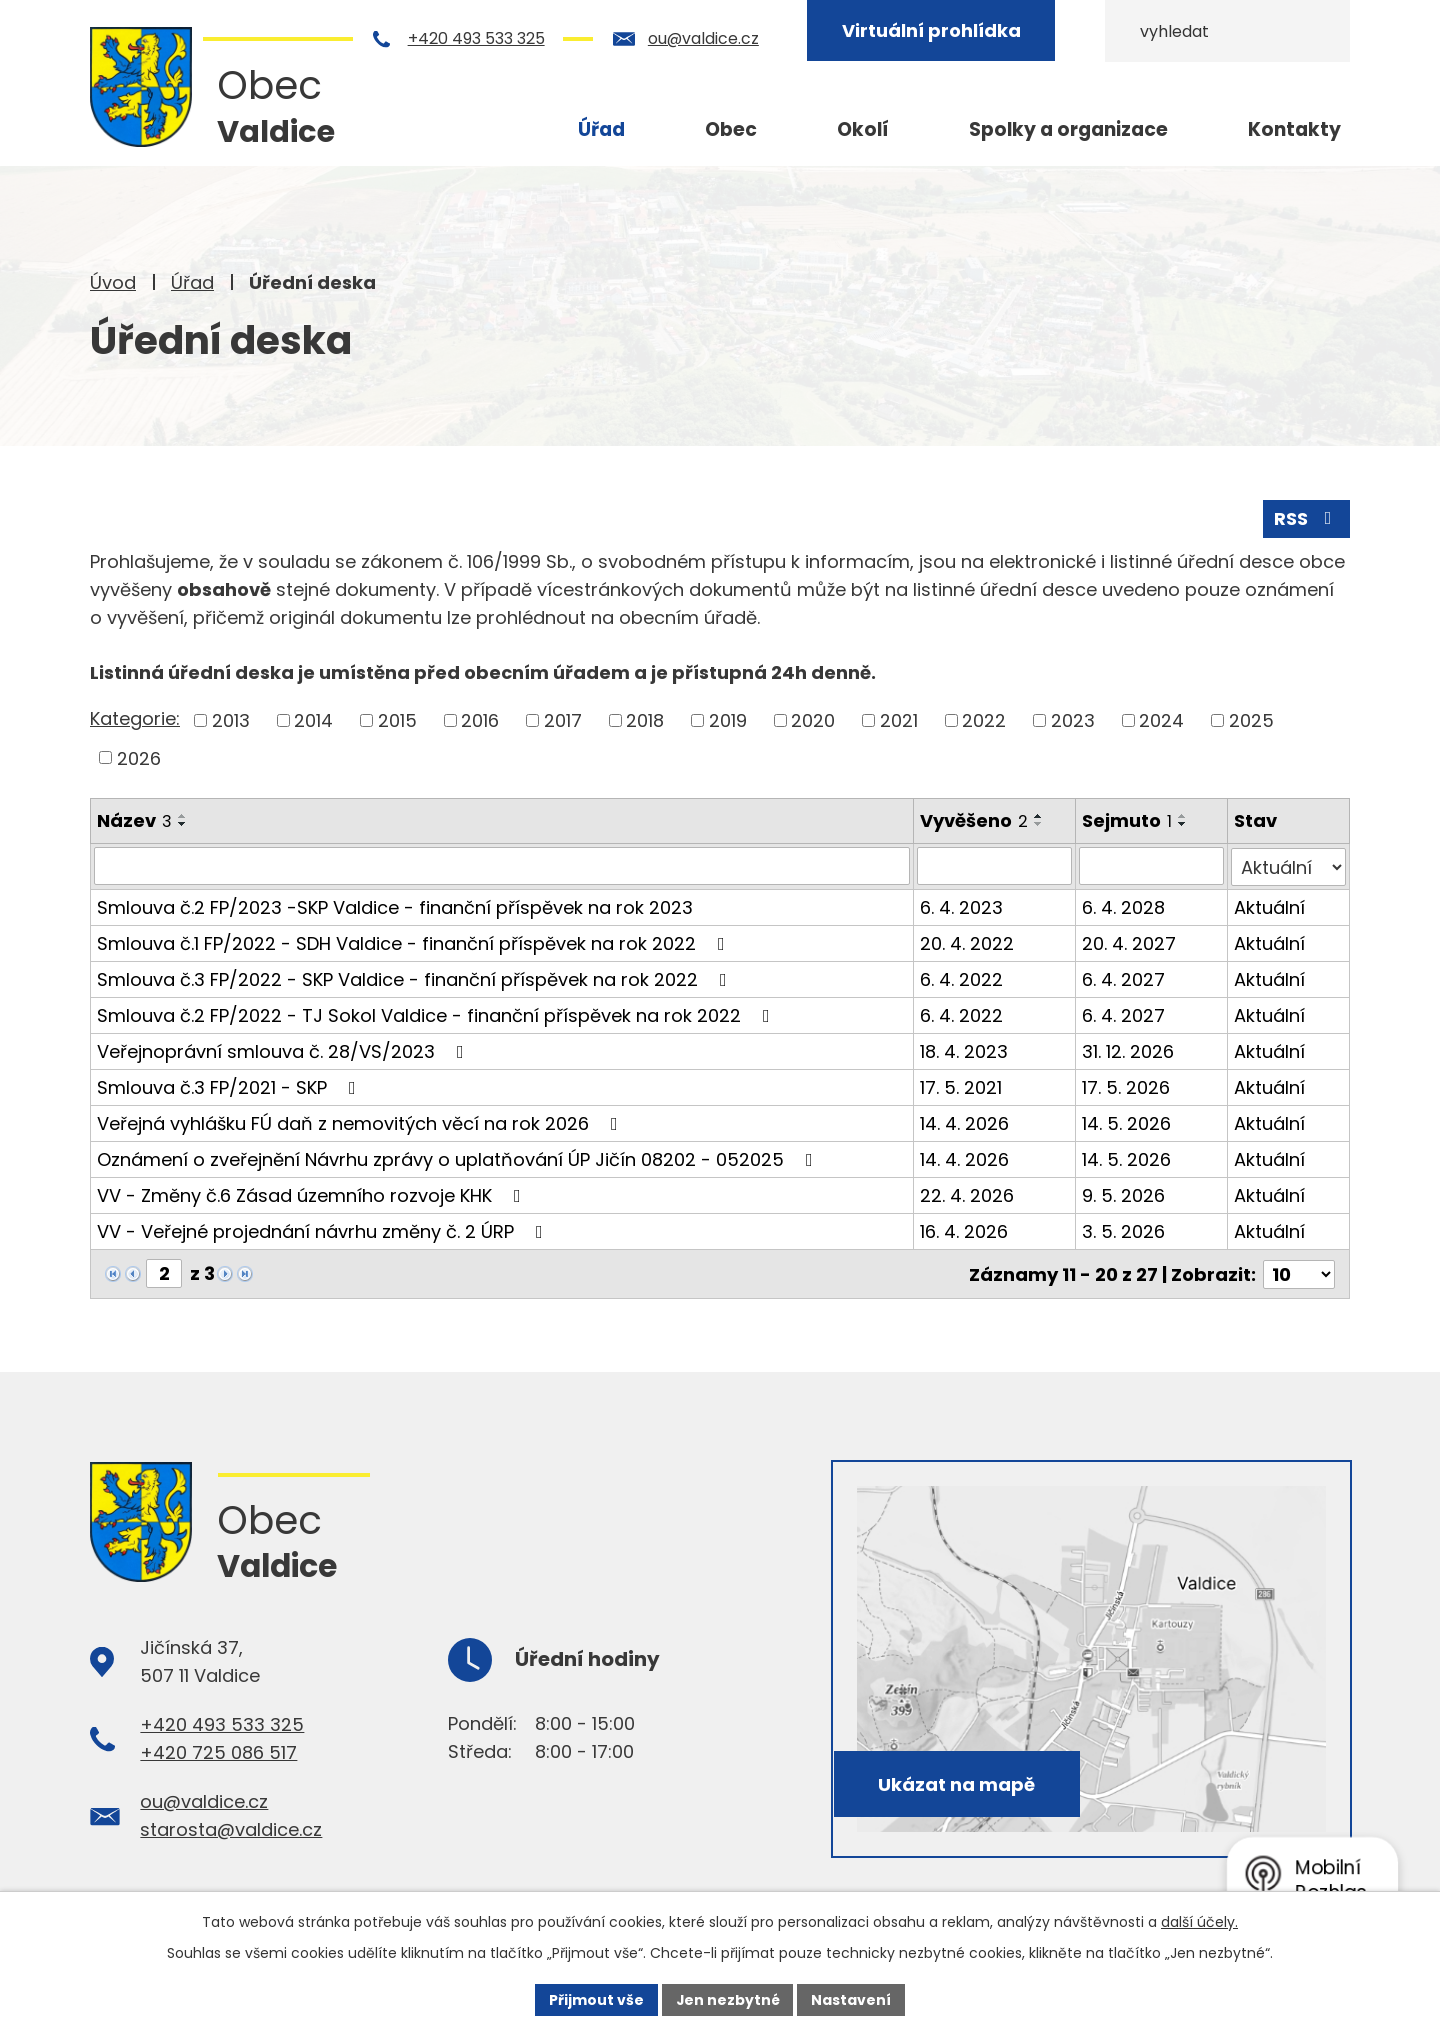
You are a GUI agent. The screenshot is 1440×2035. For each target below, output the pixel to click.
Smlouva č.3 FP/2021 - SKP (230, 1086)
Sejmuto (1127, 820)
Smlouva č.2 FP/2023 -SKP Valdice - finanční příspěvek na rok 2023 (395, 906)
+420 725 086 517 (218, 1751)
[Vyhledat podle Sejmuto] (1151, 866)
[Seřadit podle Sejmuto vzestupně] (1183, 816)
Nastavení (852, 1999)
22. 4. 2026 (967, 1194)
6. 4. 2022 (961, 978)
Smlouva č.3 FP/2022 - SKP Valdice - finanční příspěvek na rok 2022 (416, 978)
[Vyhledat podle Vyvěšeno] (994, 866)
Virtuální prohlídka (947, 30)
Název (134, 820)
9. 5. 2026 (1123, 1194)
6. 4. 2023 (961, 906)
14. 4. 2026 (964, 1122)
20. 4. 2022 (967, 942)
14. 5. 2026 (1126, 1122)
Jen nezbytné (727, 1999)
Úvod (113, 282)
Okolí (863, 129)
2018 (645, 720)
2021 (899, 720)
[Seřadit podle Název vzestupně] (183, 816)
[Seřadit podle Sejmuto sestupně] (1183, 824)
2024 (1161, 720)
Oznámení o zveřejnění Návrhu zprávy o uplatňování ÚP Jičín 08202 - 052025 (459, 1158)
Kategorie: (135, 718)
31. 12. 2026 (1128, 1050)
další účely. (1199, 1921)
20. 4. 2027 (1129, 942)
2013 (231, 720)
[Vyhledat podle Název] (502, 866)
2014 (313, 720)
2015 (397, 720)
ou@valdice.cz (719, 38)
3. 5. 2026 (1123, 1230)
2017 (563, 720)
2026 (139, 757)
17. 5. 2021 (961, 1086)
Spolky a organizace (1068, 129)
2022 (984, 720)
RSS (1307, 518)
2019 (728, 720)
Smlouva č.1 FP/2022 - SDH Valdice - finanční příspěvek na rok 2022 (415, 942)
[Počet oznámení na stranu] (1299, 1272)
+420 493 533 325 (492, 38)
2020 (813, 720)
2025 (1251, 720)
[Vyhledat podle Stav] (1288, 866)
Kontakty (1294, 129)
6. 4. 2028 (1123, 906)
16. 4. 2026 (964, 1230)
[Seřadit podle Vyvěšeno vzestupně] (1039, 816)
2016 (480, 720)
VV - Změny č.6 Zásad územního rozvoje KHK (313, 1194)
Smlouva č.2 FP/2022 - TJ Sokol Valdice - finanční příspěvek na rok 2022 (437, 1014)
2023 (1073, 720)
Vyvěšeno (974, 820)
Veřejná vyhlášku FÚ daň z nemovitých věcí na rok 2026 (361, 1122)
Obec (731, 129)
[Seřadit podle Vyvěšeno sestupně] (1039, 824)
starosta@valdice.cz (231, 1828)
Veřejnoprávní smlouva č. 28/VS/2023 (284, 1050)
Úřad (192, 282)
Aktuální (1269, 906)
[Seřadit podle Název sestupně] (183, 824)
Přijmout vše (595, 1999)
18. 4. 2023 (964, 1050)
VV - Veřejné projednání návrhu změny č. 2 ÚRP (324, 1230)
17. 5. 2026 (1126, 1086)
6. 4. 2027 (1123, 978)
